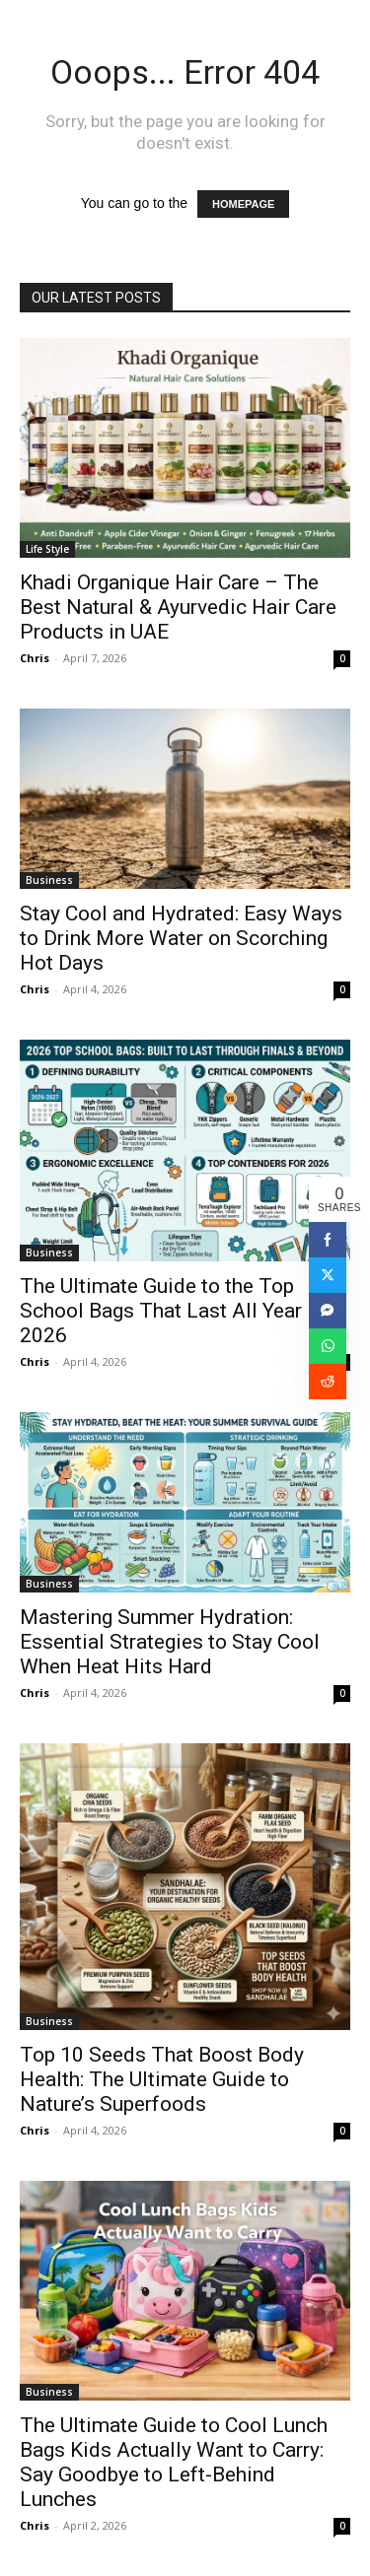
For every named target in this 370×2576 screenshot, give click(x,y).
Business (49, 880)
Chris (34, 657)
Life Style (47, 549)
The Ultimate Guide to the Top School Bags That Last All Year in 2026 (172, 1310)
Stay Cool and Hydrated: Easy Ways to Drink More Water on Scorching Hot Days (181, 938)
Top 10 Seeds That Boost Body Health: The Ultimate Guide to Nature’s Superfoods (162, 2079)
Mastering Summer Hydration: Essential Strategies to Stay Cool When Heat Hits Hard (170, 1641)
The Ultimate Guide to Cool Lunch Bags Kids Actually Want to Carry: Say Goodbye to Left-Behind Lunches (174, 2462)
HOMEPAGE (243, 204)
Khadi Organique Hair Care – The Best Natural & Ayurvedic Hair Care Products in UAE (178, 607)
